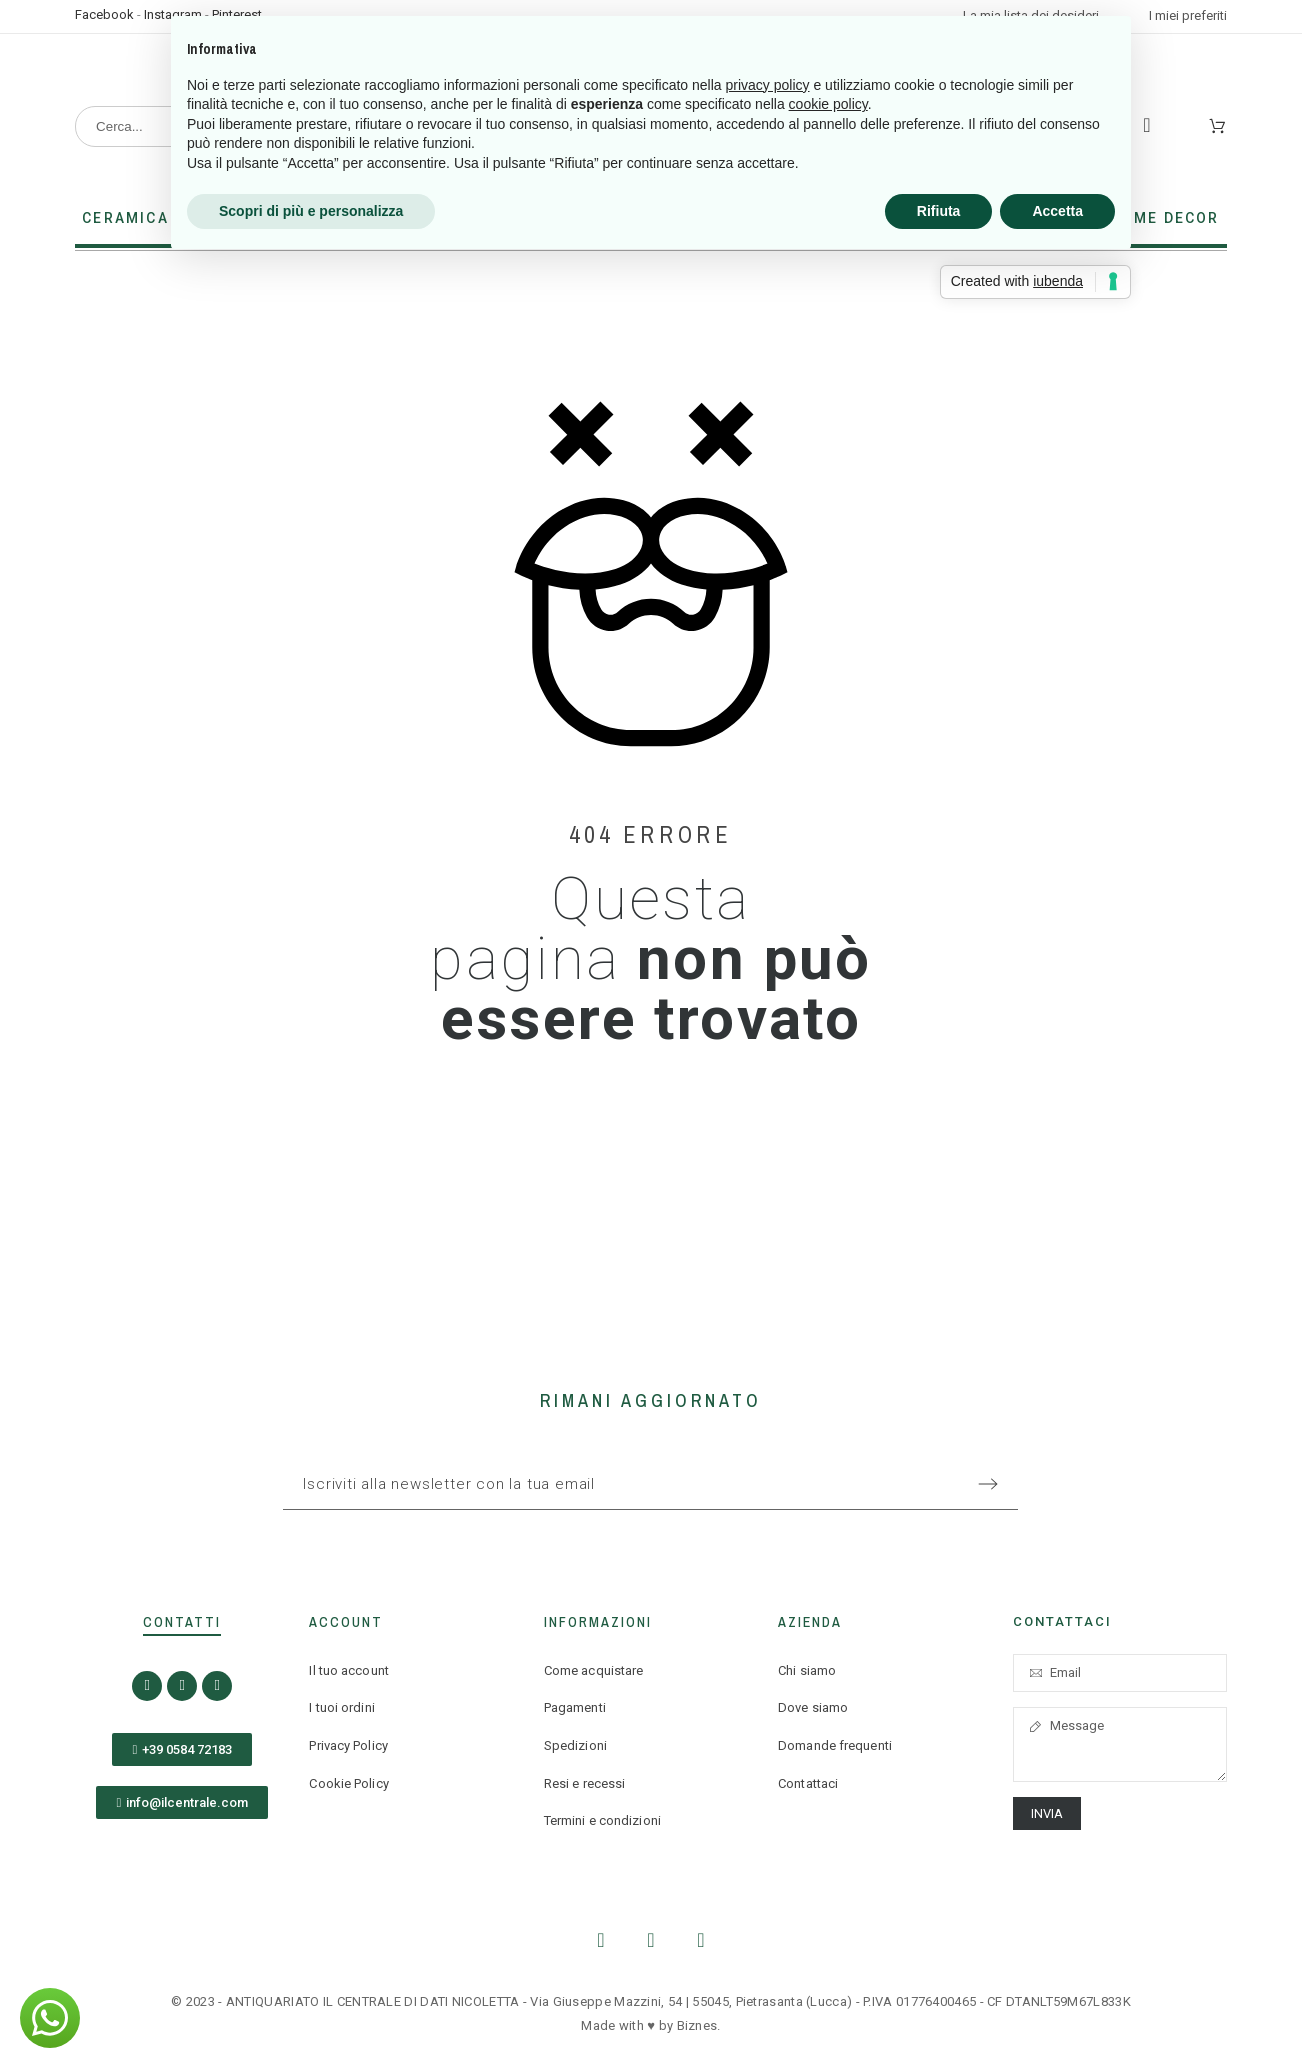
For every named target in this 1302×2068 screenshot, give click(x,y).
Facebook (104, 14)
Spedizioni (575, 1745)
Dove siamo (813, 1707)
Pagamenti (575, 1707)
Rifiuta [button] (939, 211)
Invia (1047, 1813)
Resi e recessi (584, 1783)
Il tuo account (348, 1670)
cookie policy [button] (828, 104)
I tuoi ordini (341, 1707)
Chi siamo (807, 1670)
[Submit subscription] (988, 1484)
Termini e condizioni (602, 1820)
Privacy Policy (348, 1745)
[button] (182, 1749)
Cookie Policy (348, 1783)
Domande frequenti (835, 1745)
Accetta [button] (1057, 211)
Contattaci (808, 1783)
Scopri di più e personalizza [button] (311, 211)
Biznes (697, 2025)
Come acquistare (594, 1670)
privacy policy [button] (768, 85)
